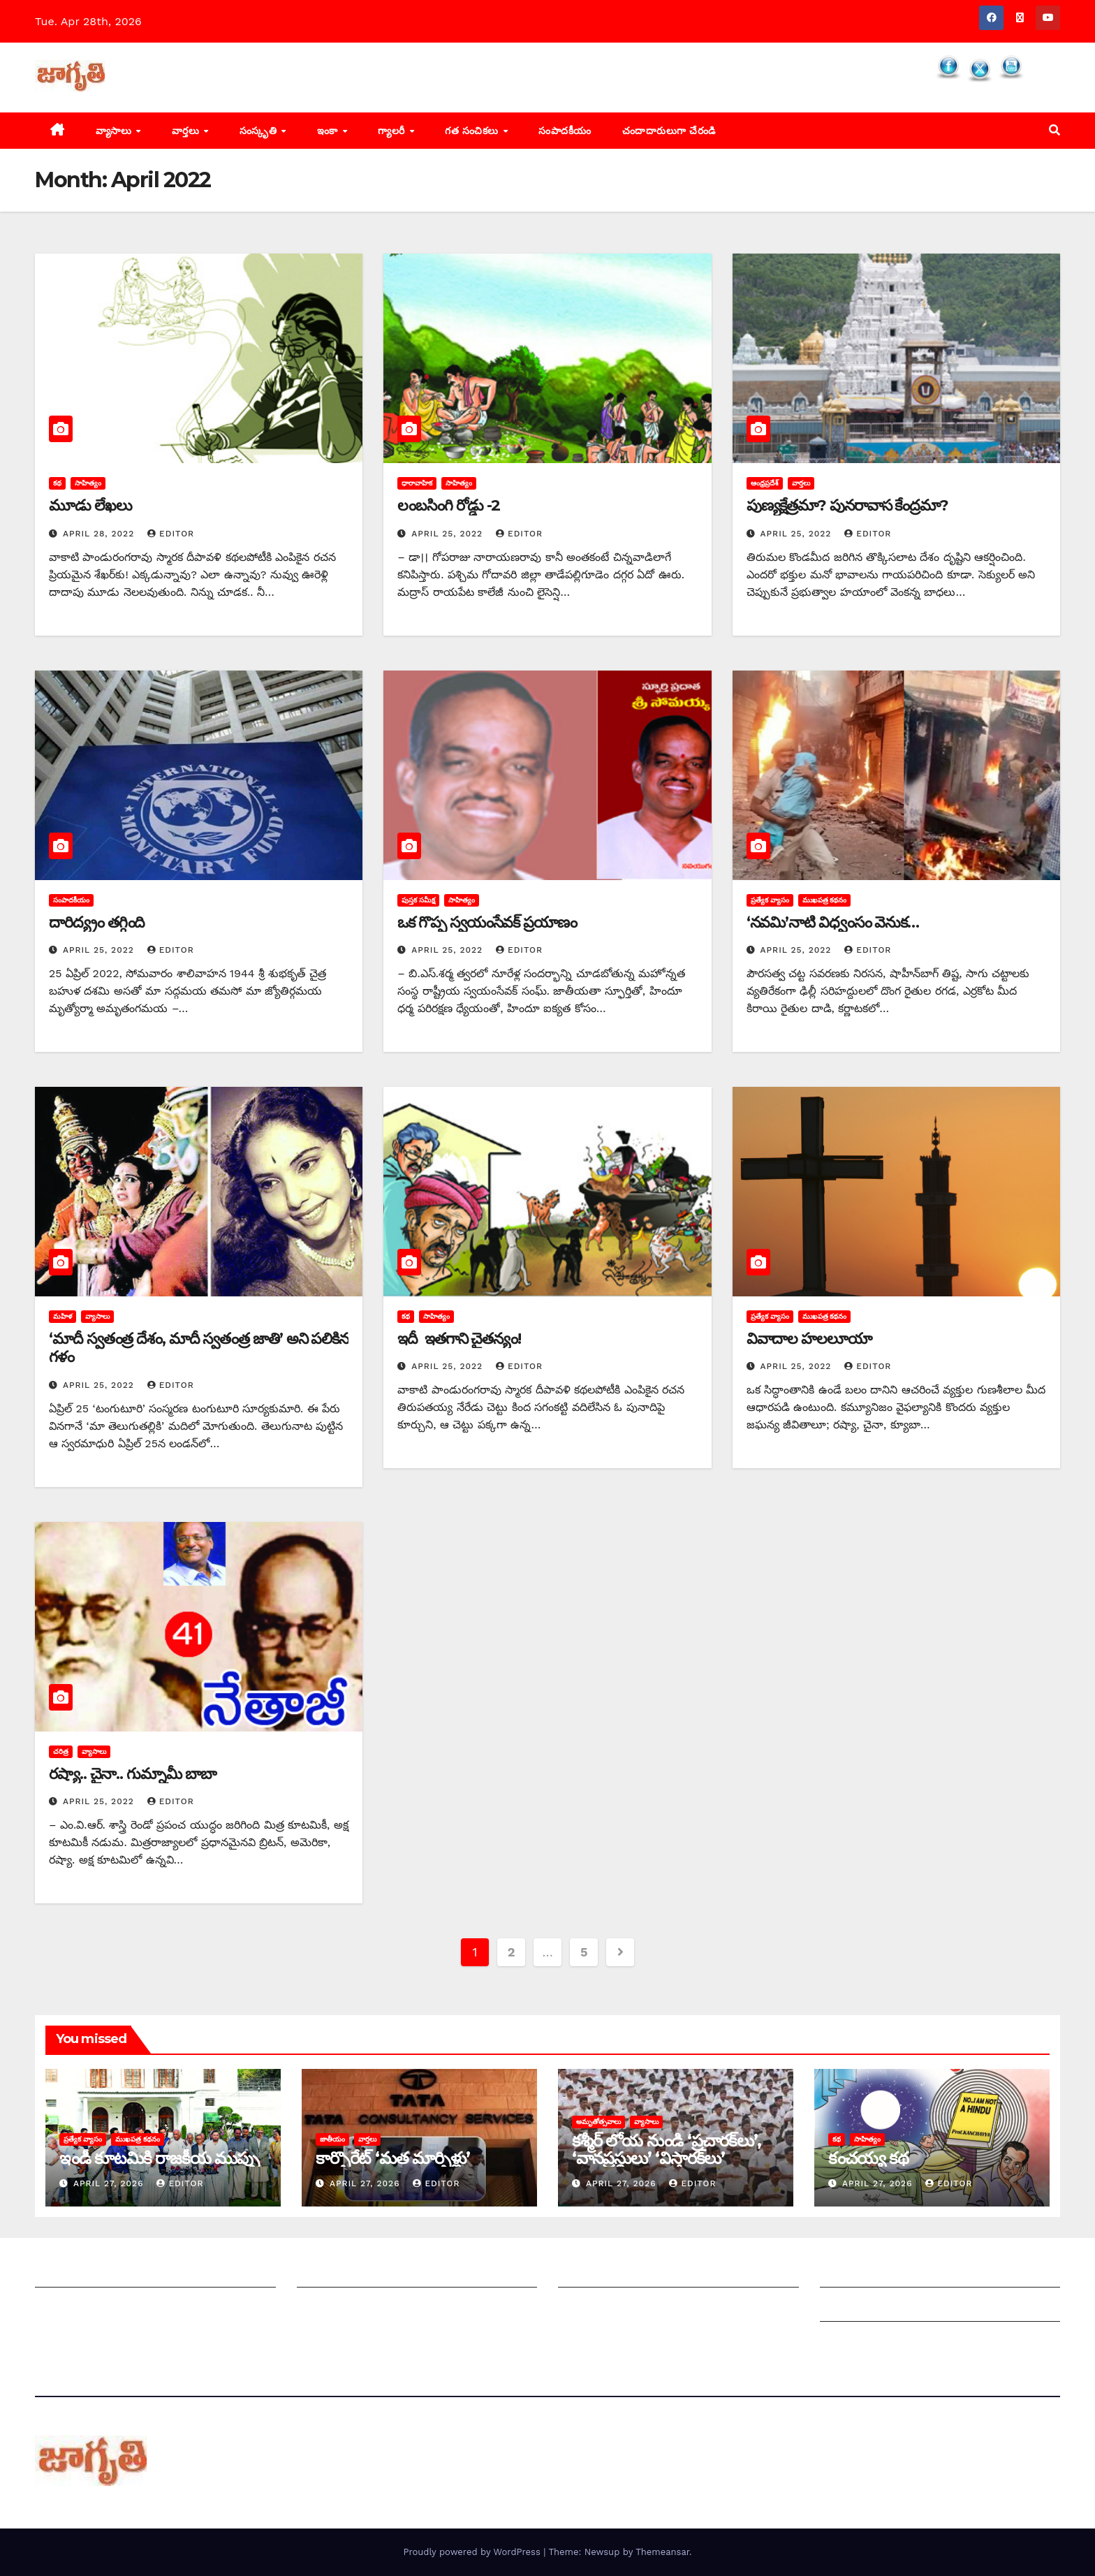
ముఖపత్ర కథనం (824, 900)
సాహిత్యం (88, 483)
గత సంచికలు (473, 130)
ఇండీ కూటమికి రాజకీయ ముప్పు (159, 2158)
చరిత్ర (60, 1751)
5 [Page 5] (583, 1952)
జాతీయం (332, 2139)
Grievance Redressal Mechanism (909, 2273)
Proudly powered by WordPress (473, 2552)
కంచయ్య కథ (868, 2158)
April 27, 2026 (110, 2183)
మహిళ (62, 1316)
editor (170, 534)
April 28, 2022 (100, 534)
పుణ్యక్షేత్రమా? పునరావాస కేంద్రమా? (847, 505)
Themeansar (662, 2552)
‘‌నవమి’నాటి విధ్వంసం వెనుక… (833, 922)
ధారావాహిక (417, 483)
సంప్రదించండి (63, 2307)
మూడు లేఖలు (90, 505)
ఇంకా (329, 130)
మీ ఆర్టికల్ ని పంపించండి (352, 2273)
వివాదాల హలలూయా (809, 1338)
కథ (57, 483)
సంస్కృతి (260, 130)
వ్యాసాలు (115, 130)
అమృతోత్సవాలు (598, 2121)
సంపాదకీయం (564, 130)
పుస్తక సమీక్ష (418, 900)
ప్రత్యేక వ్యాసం (770, 900)
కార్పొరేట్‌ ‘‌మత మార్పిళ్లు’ (392, 2158)
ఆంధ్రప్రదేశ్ (765, 483)
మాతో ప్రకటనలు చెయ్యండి (356, 2307)
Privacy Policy (857, 2341)
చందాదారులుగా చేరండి (669, 130)
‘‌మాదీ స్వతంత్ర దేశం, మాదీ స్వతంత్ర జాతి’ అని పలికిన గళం (198, 1347)
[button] (1054, 130)
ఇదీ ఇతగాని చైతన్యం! (459, 1338)
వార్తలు (187, 130)
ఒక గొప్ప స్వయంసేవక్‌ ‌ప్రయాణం (487, 922)
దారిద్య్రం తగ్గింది (97, 922)
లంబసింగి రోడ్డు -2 (448, 505)
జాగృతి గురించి (68, 2273)
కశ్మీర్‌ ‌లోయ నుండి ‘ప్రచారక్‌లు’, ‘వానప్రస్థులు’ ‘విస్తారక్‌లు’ (666, 2149)
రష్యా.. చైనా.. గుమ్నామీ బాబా (132, 1773)
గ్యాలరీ (393, 130)
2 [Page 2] (511, 1952)
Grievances (850, 2307)
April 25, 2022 (448, 534)
